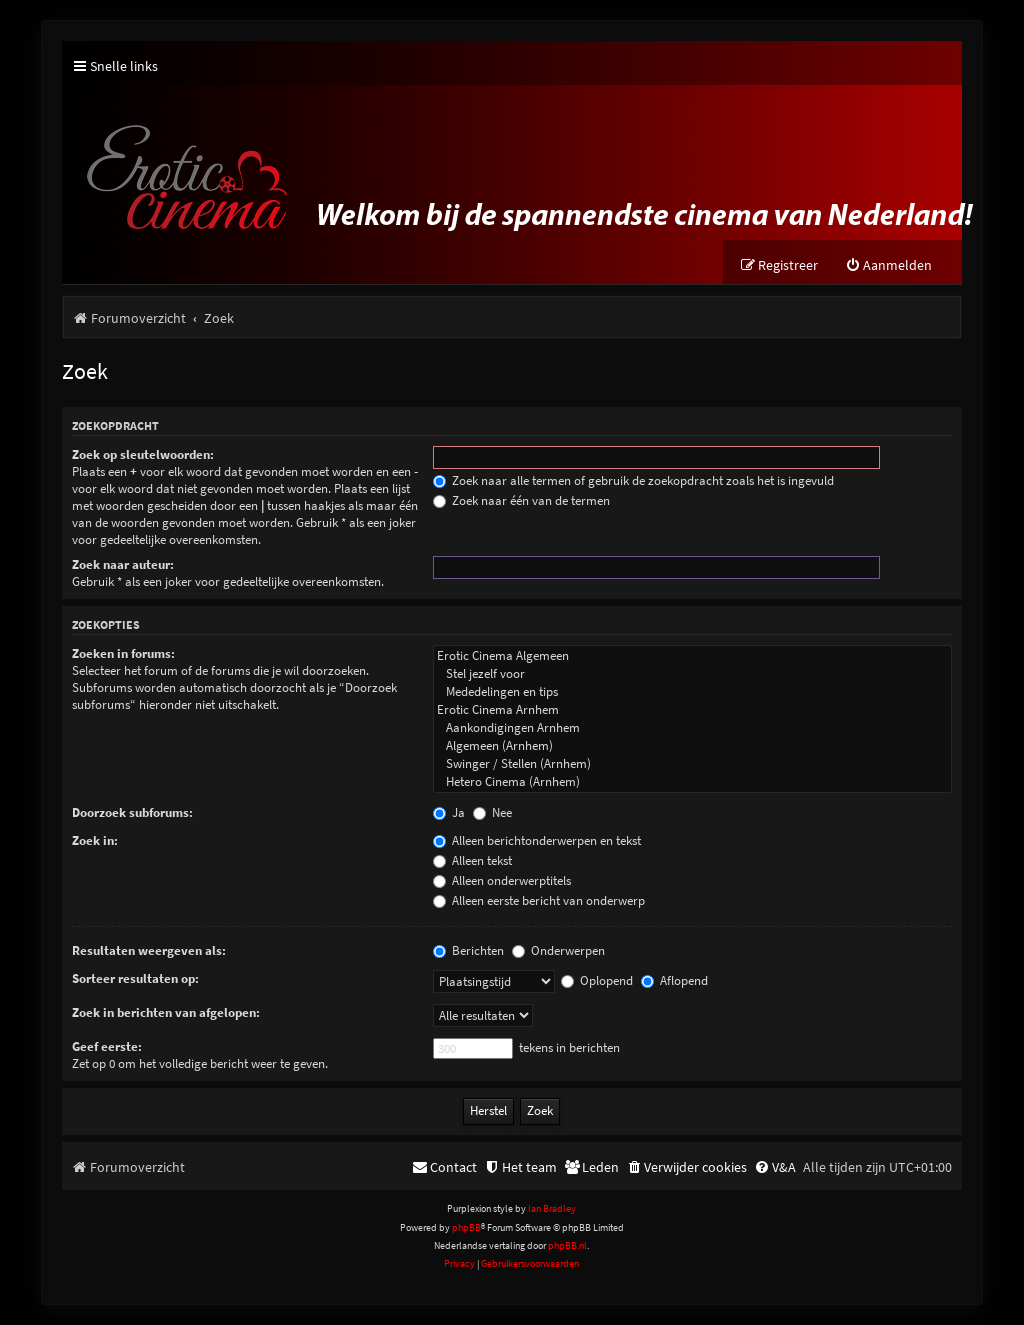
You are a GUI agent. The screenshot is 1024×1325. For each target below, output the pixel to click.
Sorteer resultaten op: (135, 978)
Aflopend (674, 980)
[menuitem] (888, 265)
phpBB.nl (567, 1245)
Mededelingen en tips (692, 692)
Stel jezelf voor (692, 674)
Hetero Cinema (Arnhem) (692, 782)
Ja (449, 812)
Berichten (468, 950)
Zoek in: (95, 840)
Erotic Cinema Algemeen (692, 656)
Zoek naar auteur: (123, 564)
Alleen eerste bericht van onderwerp (539, 900)
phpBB (466, 1227)
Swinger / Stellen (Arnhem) (692, 764)
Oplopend (597, 980)
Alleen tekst (472, 860)
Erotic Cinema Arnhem (692, 710)
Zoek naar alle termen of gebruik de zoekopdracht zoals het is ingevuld (633, 480)
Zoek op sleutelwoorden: (143, 454)
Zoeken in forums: (123, 653)
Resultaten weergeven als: (149, 950)
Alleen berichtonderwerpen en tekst (537, 840)
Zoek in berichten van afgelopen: (166, 1012)
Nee (492, 812)
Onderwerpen (558, 950)
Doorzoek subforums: (132, 812)
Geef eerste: (107, 1046)
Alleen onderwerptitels (502, 880)
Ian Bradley (552, 1208)
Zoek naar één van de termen (521, 500)
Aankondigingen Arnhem (692, 728)
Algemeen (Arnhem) (692, 746)
